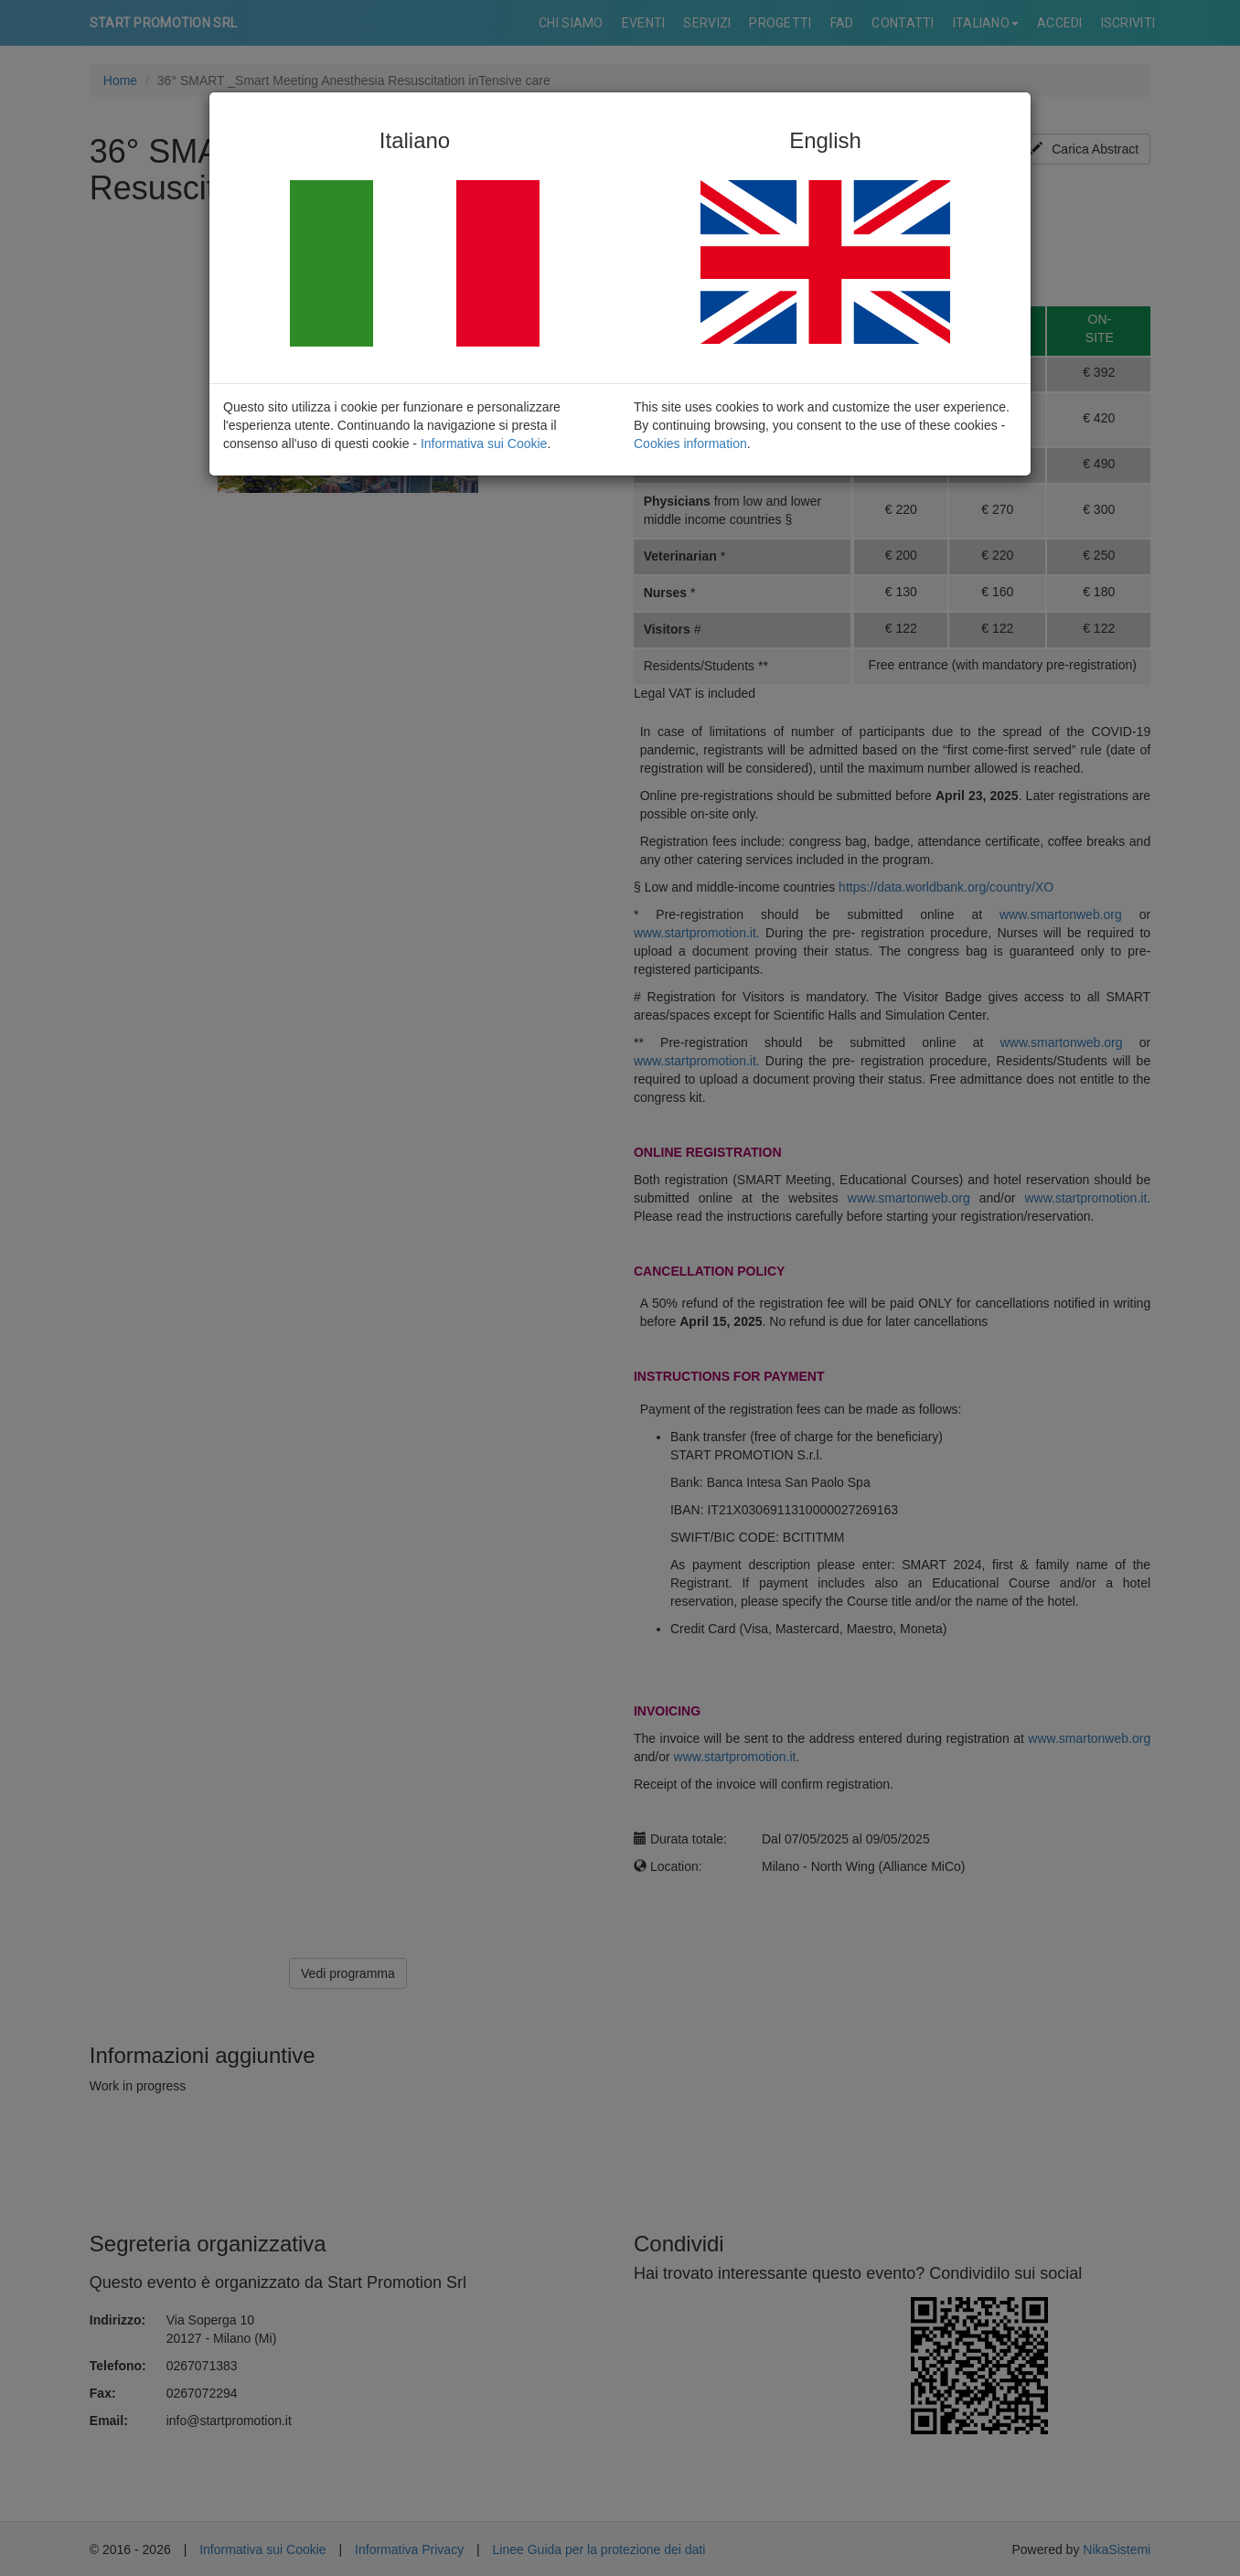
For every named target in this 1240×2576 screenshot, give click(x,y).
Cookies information (690, 443)
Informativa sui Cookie (484, 443)
